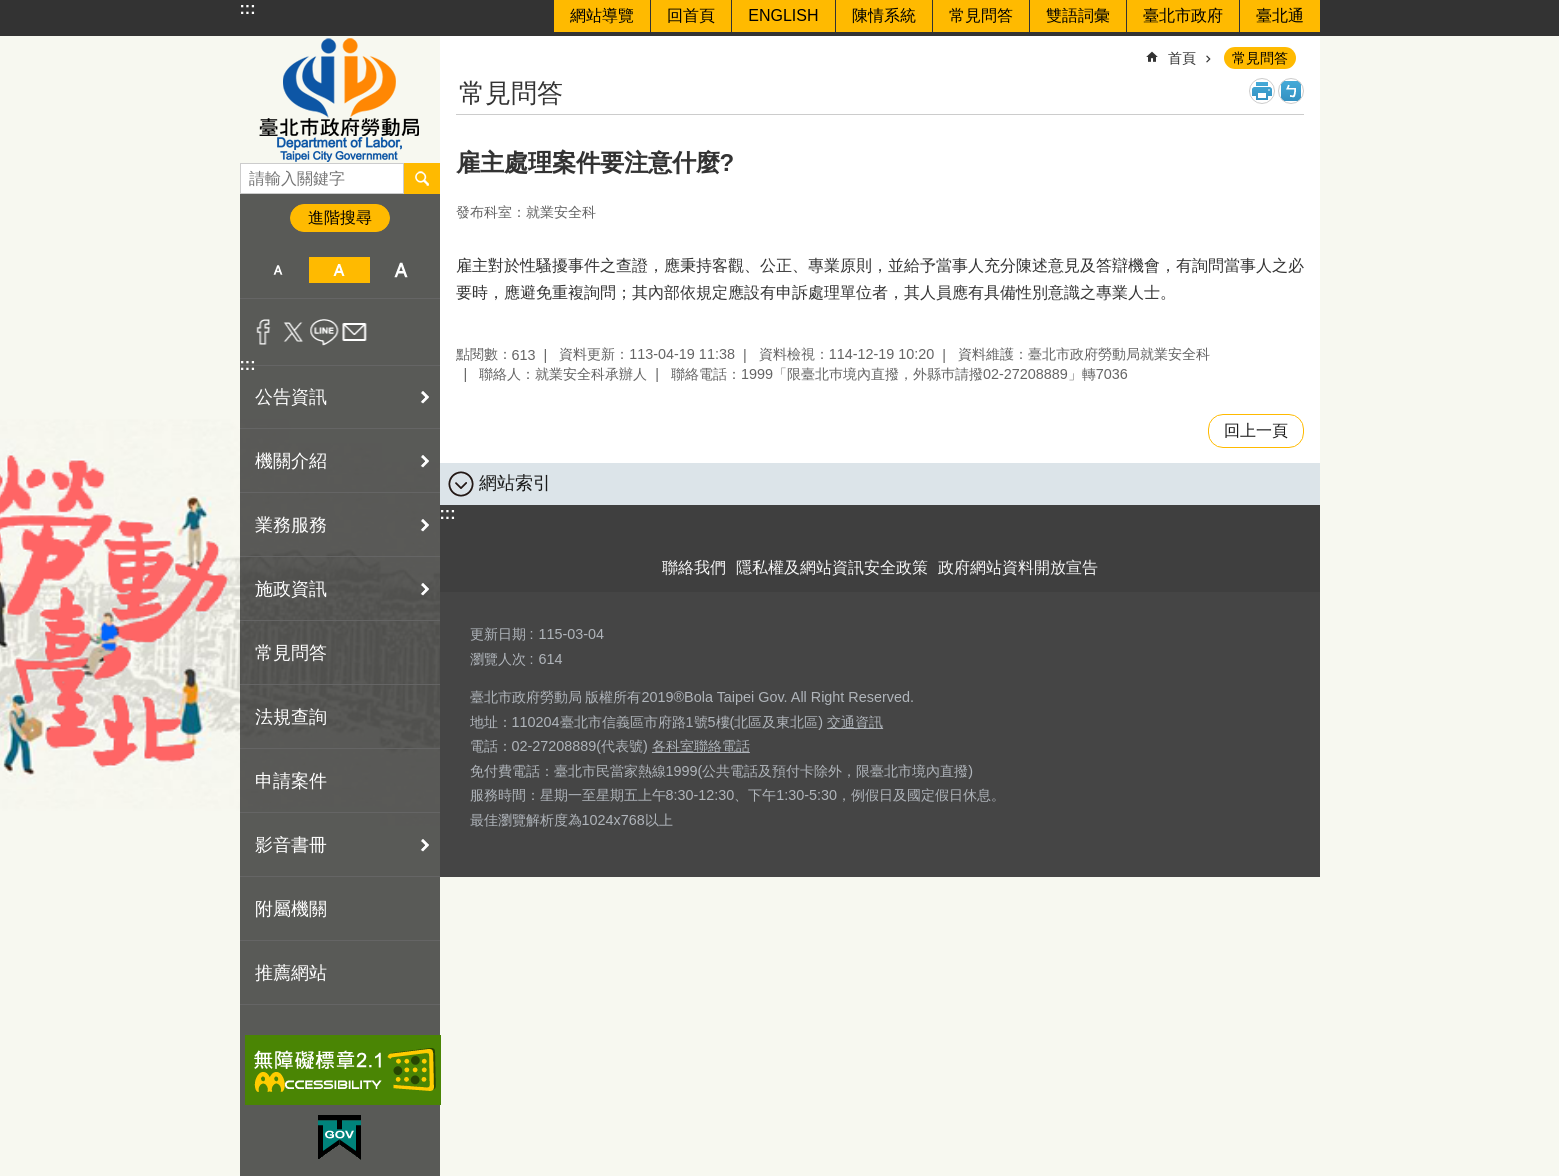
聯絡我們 (694, 567)
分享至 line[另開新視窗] (324, 332)
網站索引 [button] (515, 483)
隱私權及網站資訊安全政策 (832, 567)
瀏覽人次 (498, 659)
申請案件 (291, 781)
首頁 (1182, 58)
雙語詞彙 (1078, 15)
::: (248, 8)
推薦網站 (291, 973)
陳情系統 (884, 15)
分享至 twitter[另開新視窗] (293, 332)
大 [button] (400, 270)
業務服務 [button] (291, 525)
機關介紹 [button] (291, 461)
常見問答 (981, 15)
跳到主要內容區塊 (10, 10)
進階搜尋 (340, 217)
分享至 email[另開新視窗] (354, 332)
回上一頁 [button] (1256, 430)
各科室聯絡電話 (701, 746)
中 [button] (339, 270)
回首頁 (691, 15)
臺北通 (1280, 15)
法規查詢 (291, 717)
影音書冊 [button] (291, 845)
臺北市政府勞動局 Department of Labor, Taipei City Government (340, 99)
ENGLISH (783, 15)
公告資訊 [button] (291, 397)
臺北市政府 (1183, 15)
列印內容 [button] (1262, 91)
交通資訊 (855, 722)
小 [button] (278, 270)
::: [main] (469, 49)
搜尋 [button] (422, 178)
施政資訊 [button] (291, 589)
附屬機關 (291, 909)
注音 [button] (1291, 91)
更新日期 (498, 634)
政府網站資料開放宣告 (1018, 567)
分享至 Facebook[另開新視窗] (263, 332)
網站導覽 (602, 15)
